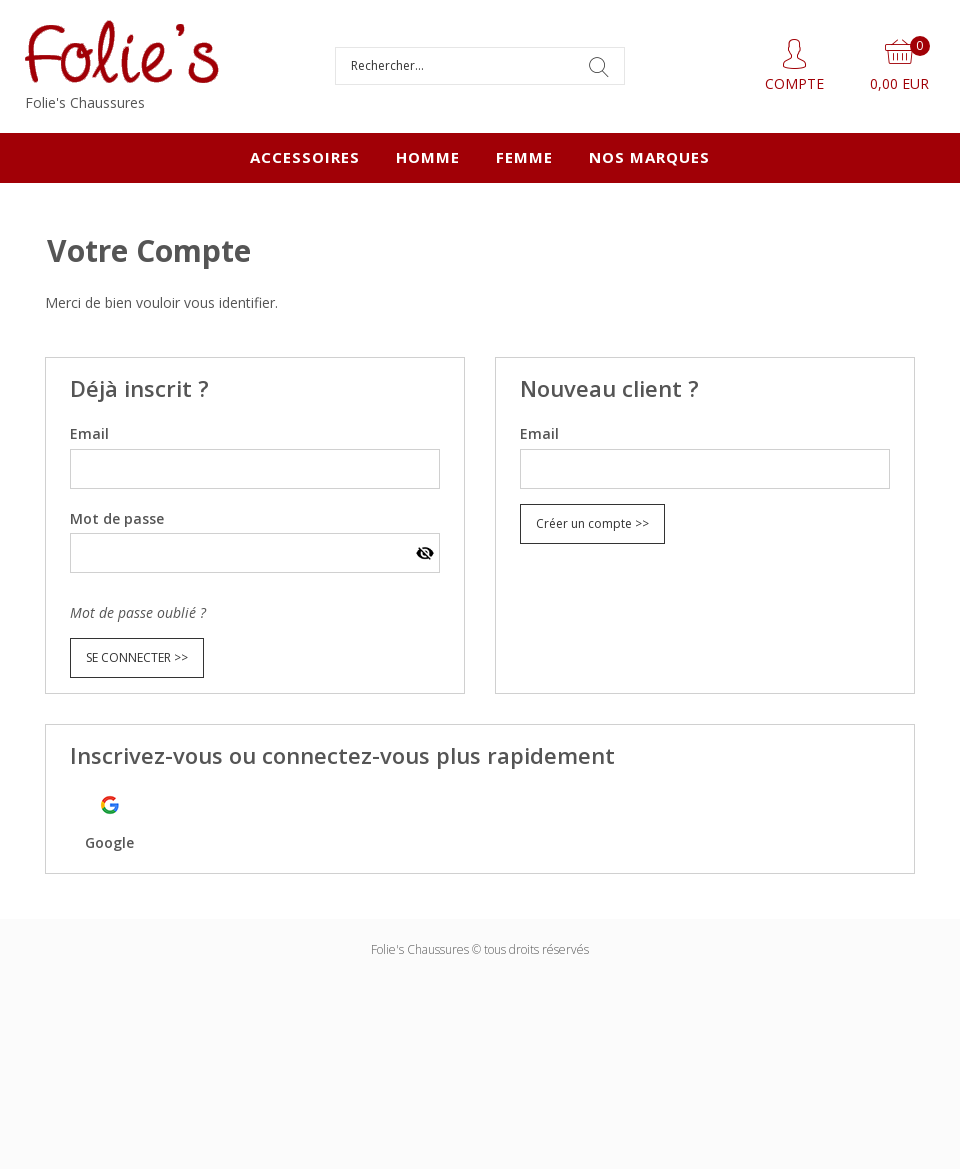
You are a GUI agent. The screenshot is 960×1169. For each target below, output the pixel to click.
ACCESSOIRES (305, 157)
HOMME (428, 157)
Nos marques (649, 157)
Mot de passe (117, 518)
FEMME (524, 157)
